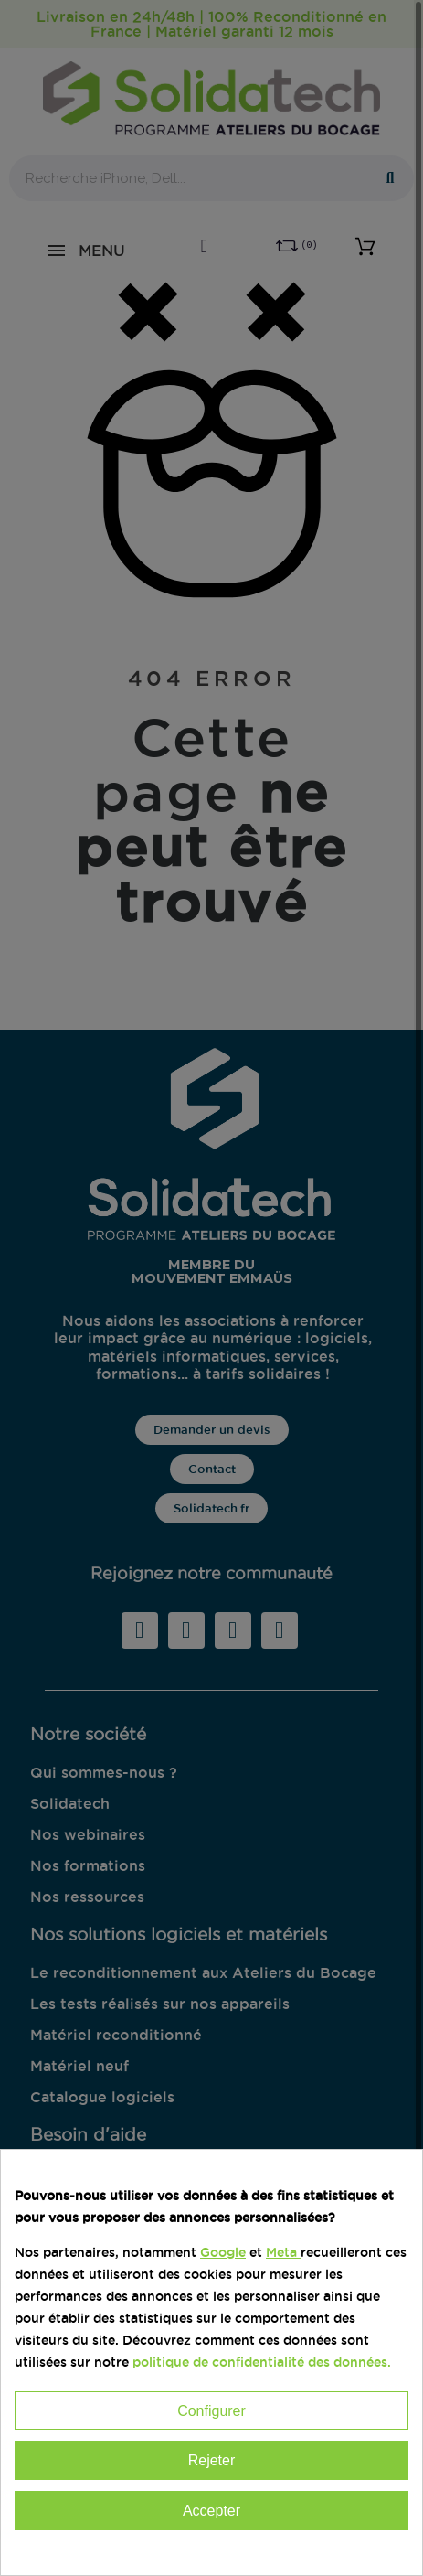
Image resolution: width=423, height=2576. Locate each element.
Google (223, 2252)
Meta (281, 2252)
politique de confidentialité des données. (261, 2362)
